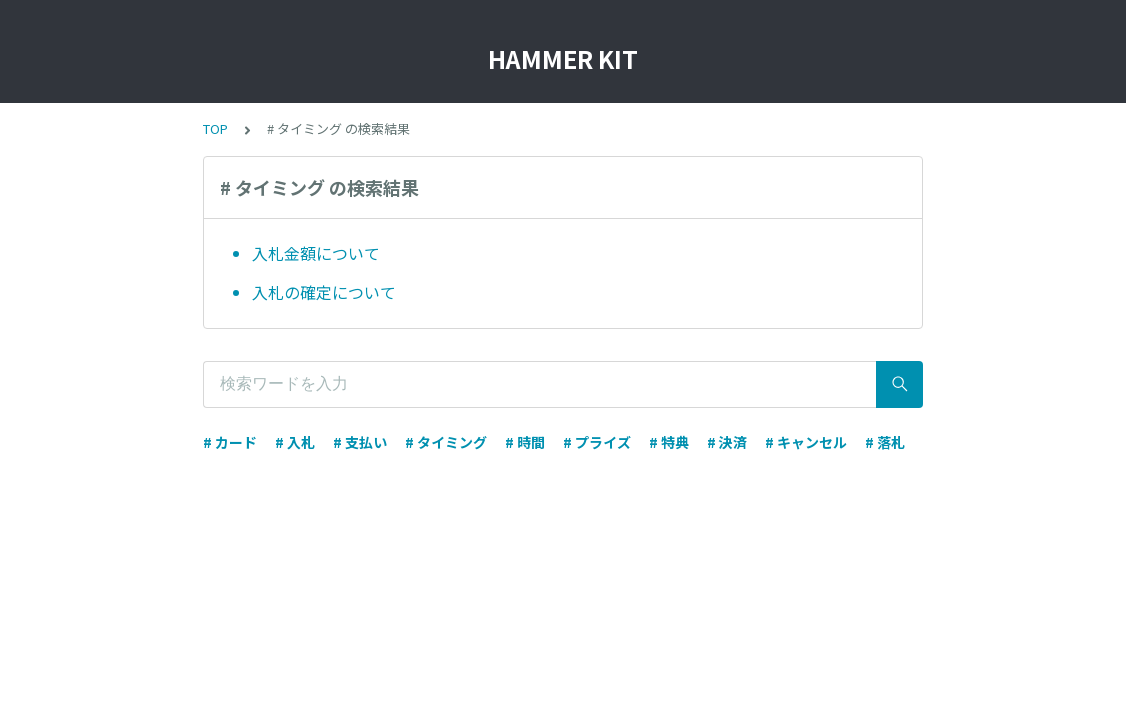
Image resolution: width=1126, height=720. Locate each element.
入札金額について (316, 253)
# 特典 (669, 442)
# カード (230, 442)
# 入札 (295, 442)
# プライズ (597, 442)
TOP (215, 128)
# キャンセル (806, 442)
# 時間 (525, 442)
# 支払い (360, 442)
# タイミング (446, 442)
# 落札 (885, 442)
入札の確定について (324, 292)
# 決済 (727, 442)
